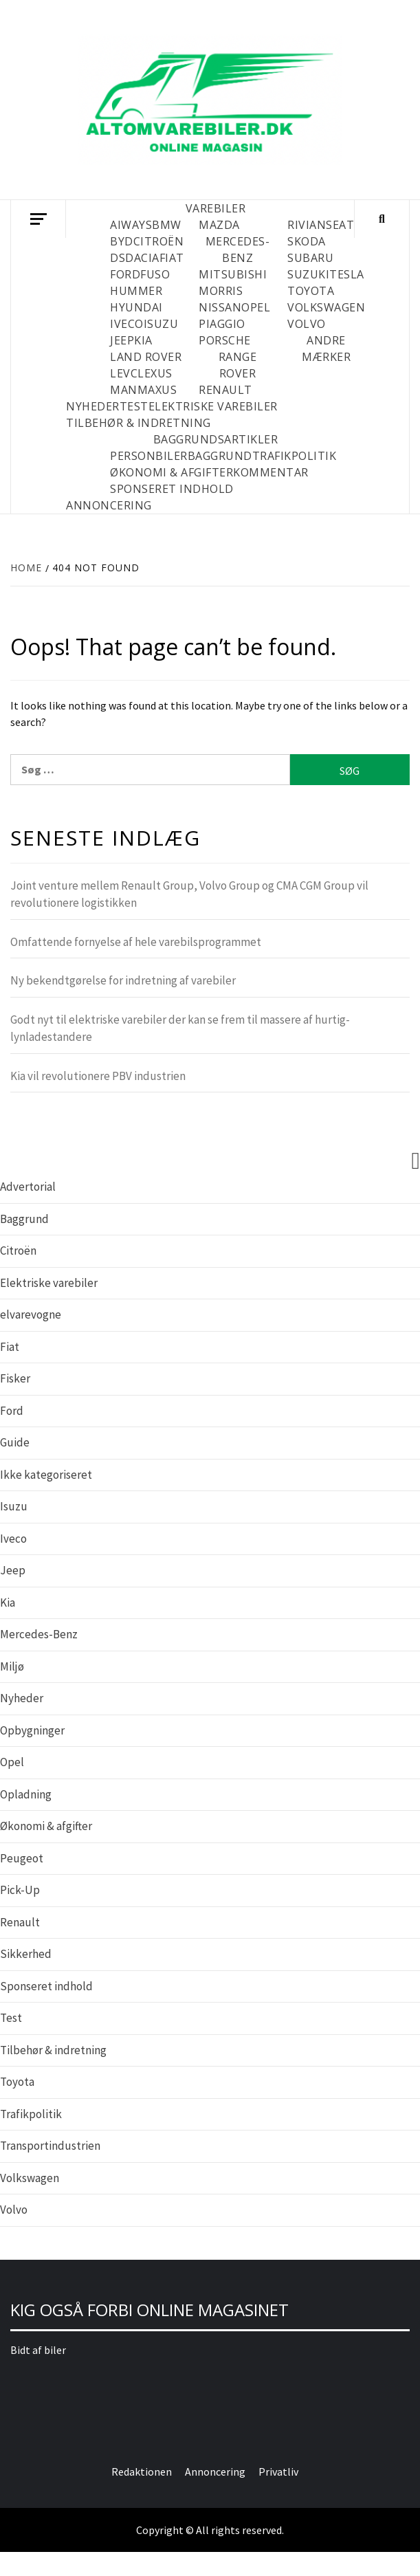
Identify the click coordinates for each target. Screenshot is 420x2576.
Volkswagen (326, 307)
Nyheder (21, 1698)
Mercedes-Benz (39, 1634)
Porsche (225, 340)
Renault (225, 389)
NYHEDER (93, 406)
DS (117, 257)
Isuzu (161, 323)
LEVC (123, 373)
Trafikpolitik (31, 2114)
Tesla (346, 274)
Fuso (155, 274)
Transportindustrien (50, 2145)
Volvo (306, 323)
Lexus (155, 373)
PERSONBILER (149, 455)
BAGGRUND (220, 455)
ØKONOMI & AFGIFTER (171, 472)
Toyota (310, 290)
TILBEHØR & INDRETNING (138, 422)
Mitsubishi (233, 274)
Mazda (219, 224)
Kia (143, 340)
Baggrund (24, 1218)
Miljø (12, 1666)
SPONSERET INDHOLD (172, 488)
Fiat (171, 257)
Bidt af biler (38, 2350)
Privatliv (278, 2471)
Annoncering (109, 505)
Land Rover (145, 356)
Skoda (306, 241)
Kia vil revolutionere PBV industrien (98, 1075)
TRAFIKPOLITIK (294, 455)
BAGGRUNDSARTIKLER (215, 439)
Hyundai (136, 307)
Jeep (122, 340)
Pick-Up (20, 1889)
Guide (15, 1442)
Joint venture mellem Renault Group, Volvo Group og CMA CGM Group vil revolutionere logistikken (189, 894)
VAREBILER (216, 208)
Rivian (306, 224)
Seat (340, 224)
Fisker (15, 1378)
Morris (221, 290)
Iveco (127, 323)
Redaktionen (141, 2471)
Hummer (136, 290)
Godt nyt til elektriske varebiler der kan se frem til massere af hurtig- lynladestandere (180, 1028)
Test (11, 2017)
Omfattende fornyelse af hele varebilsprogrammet (135, 941)
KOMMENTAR (271, 472)
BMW (166, 224)
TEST (134, 406)
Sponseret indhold (46, 1986)
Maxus (157, 389)
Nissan (220, 307)
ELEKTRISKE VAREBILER (213, 406)
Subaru (310, 257)
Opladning (26, 1794)
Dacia (142, 257)
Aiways (131, 224)
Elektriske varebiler (49, 1282)
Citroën (158, 241)
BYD (121, 241)
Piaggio (222, 323)
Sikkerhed (26, 1953)
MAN (123, 389)
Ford (125, 274)
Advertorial (28, 1186)
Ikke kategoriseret (46, 1474)
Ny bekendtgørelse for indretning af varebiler (123, 980)
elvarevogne (30, 1314)
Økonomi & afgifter (46, 1826)
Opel (255, 307)
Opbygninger (32, 1730)
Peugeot (21, 1858)
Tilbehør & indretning (53, 2050)
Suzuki (308, 274)
